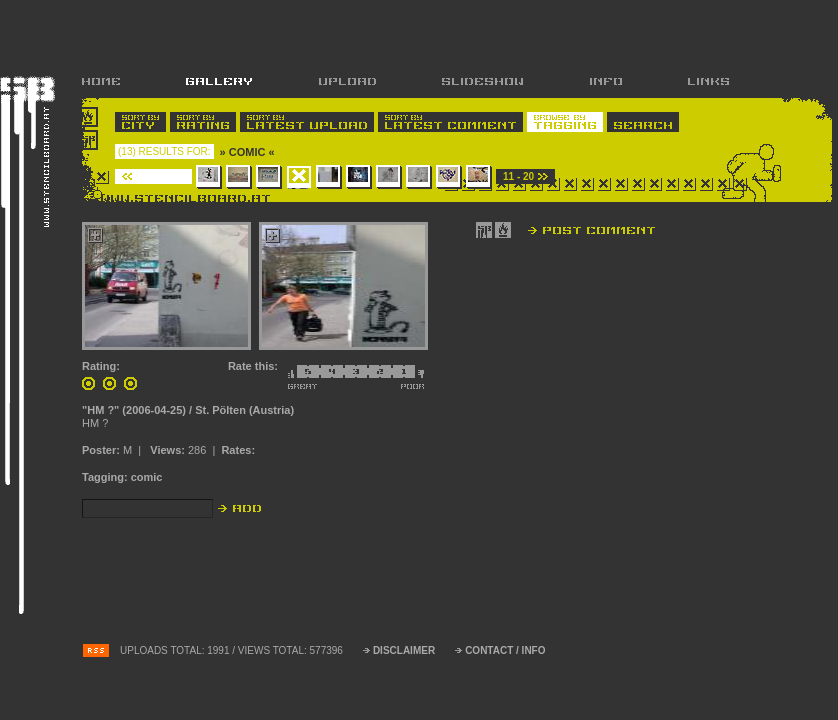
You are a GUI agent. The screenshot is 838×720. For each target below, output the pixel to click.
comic (147, 477)
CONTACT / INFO (505, 650)
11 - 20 (518, 176)
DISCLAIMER (404, 650)
